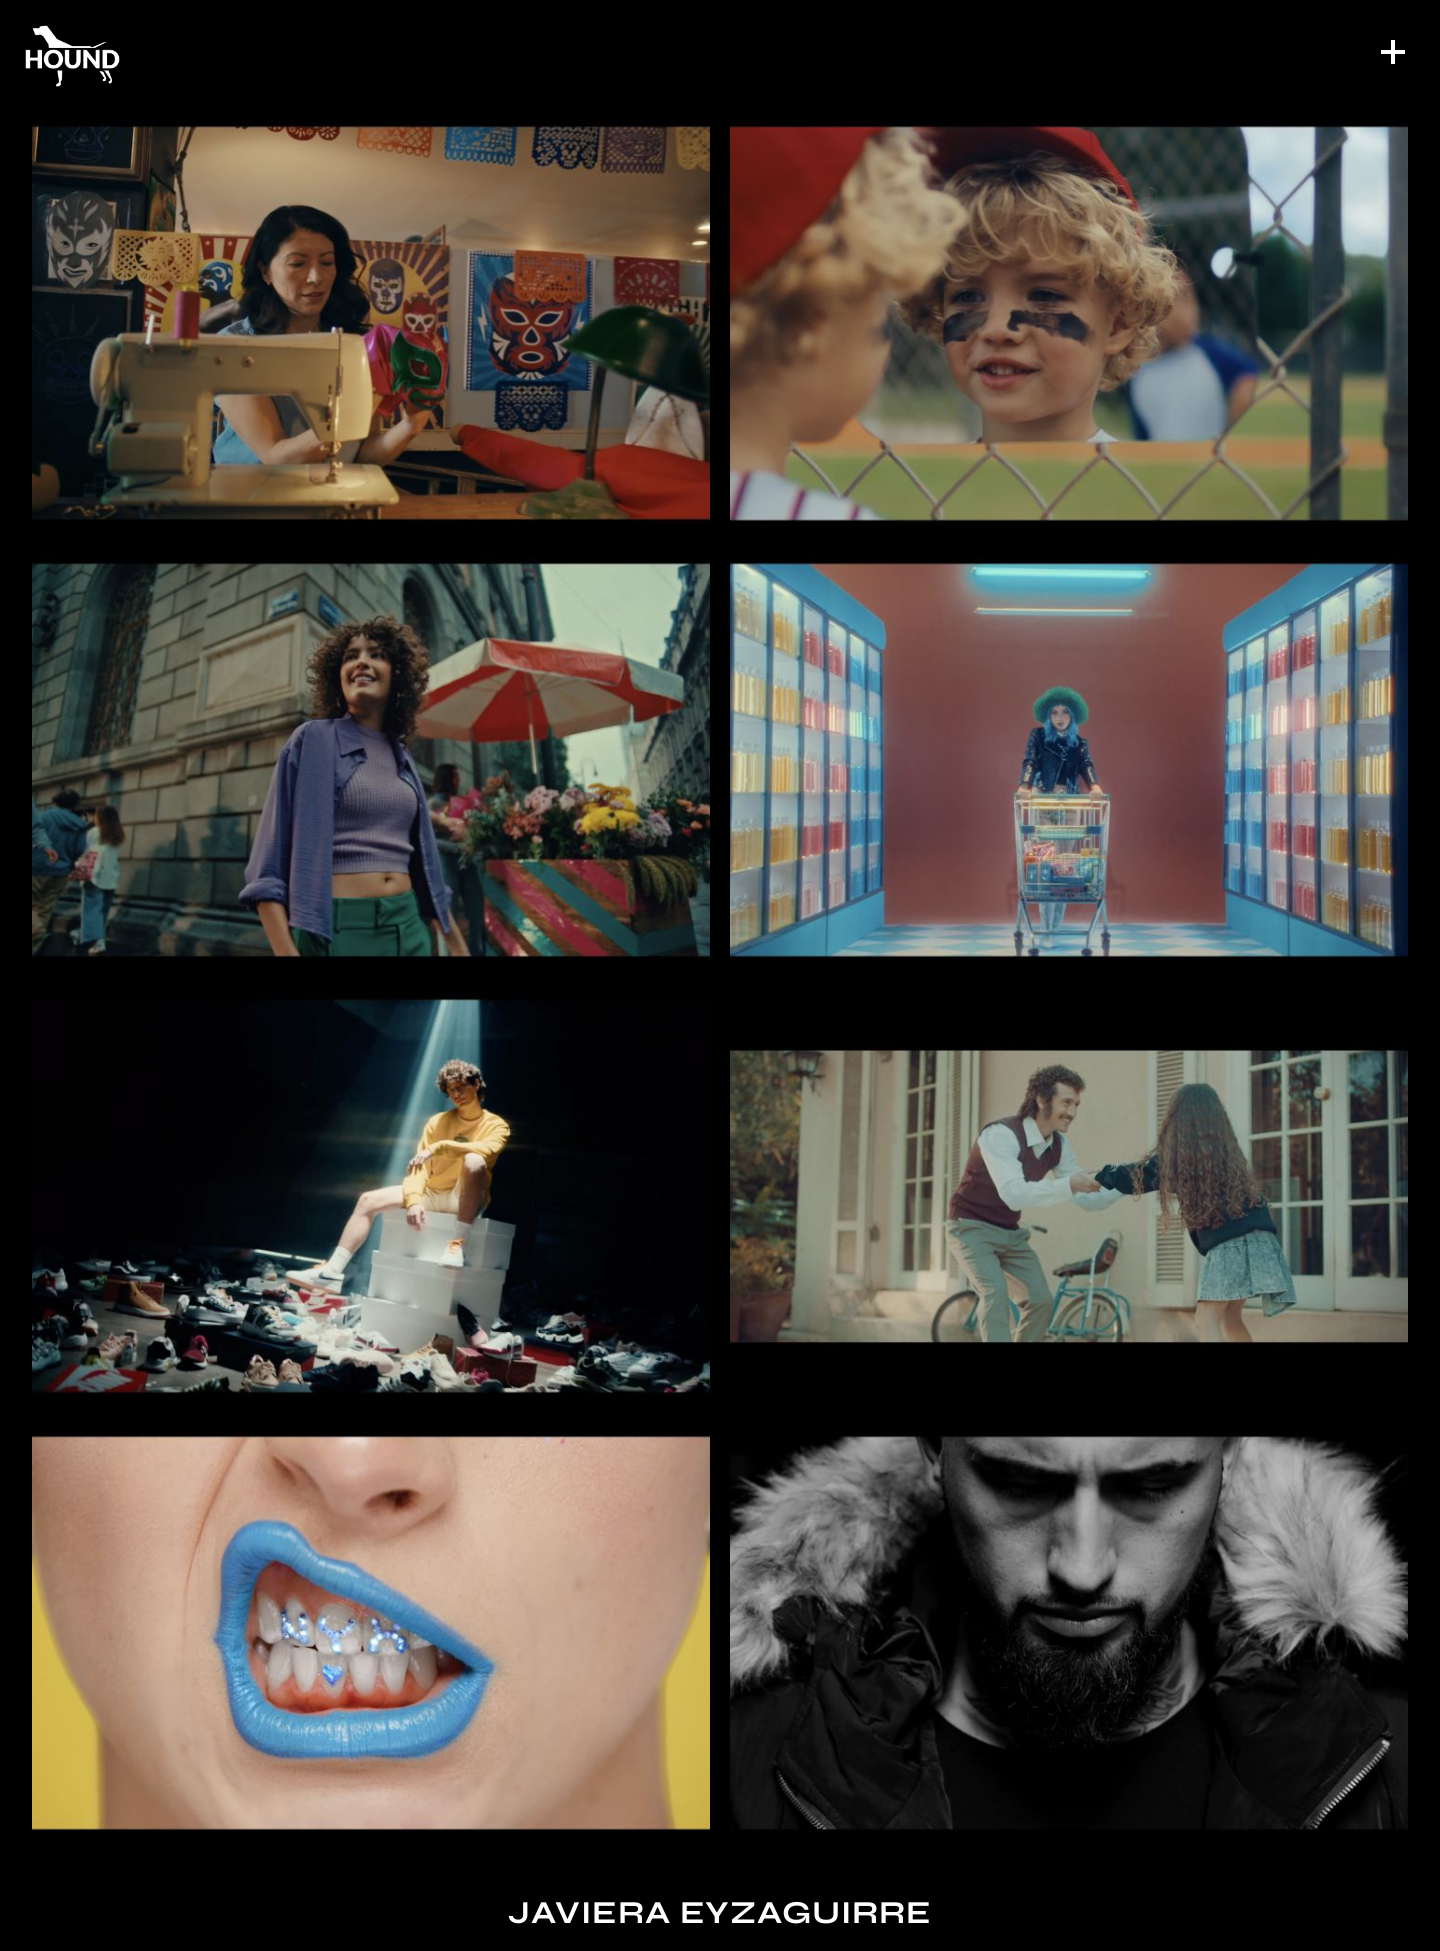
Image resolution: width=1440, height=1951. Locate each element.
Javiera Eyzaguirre (720, 1912)
